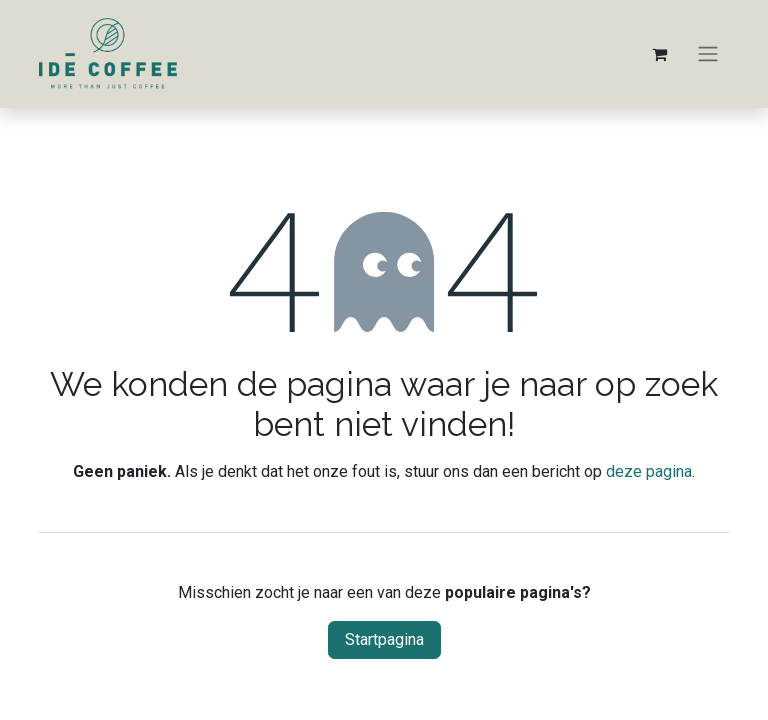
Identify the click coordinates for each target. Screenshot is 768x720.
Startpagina (384, 639)
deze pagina (649, 471)
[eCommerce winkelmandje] (659, 54)
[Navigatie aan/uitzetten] (708, 54)
